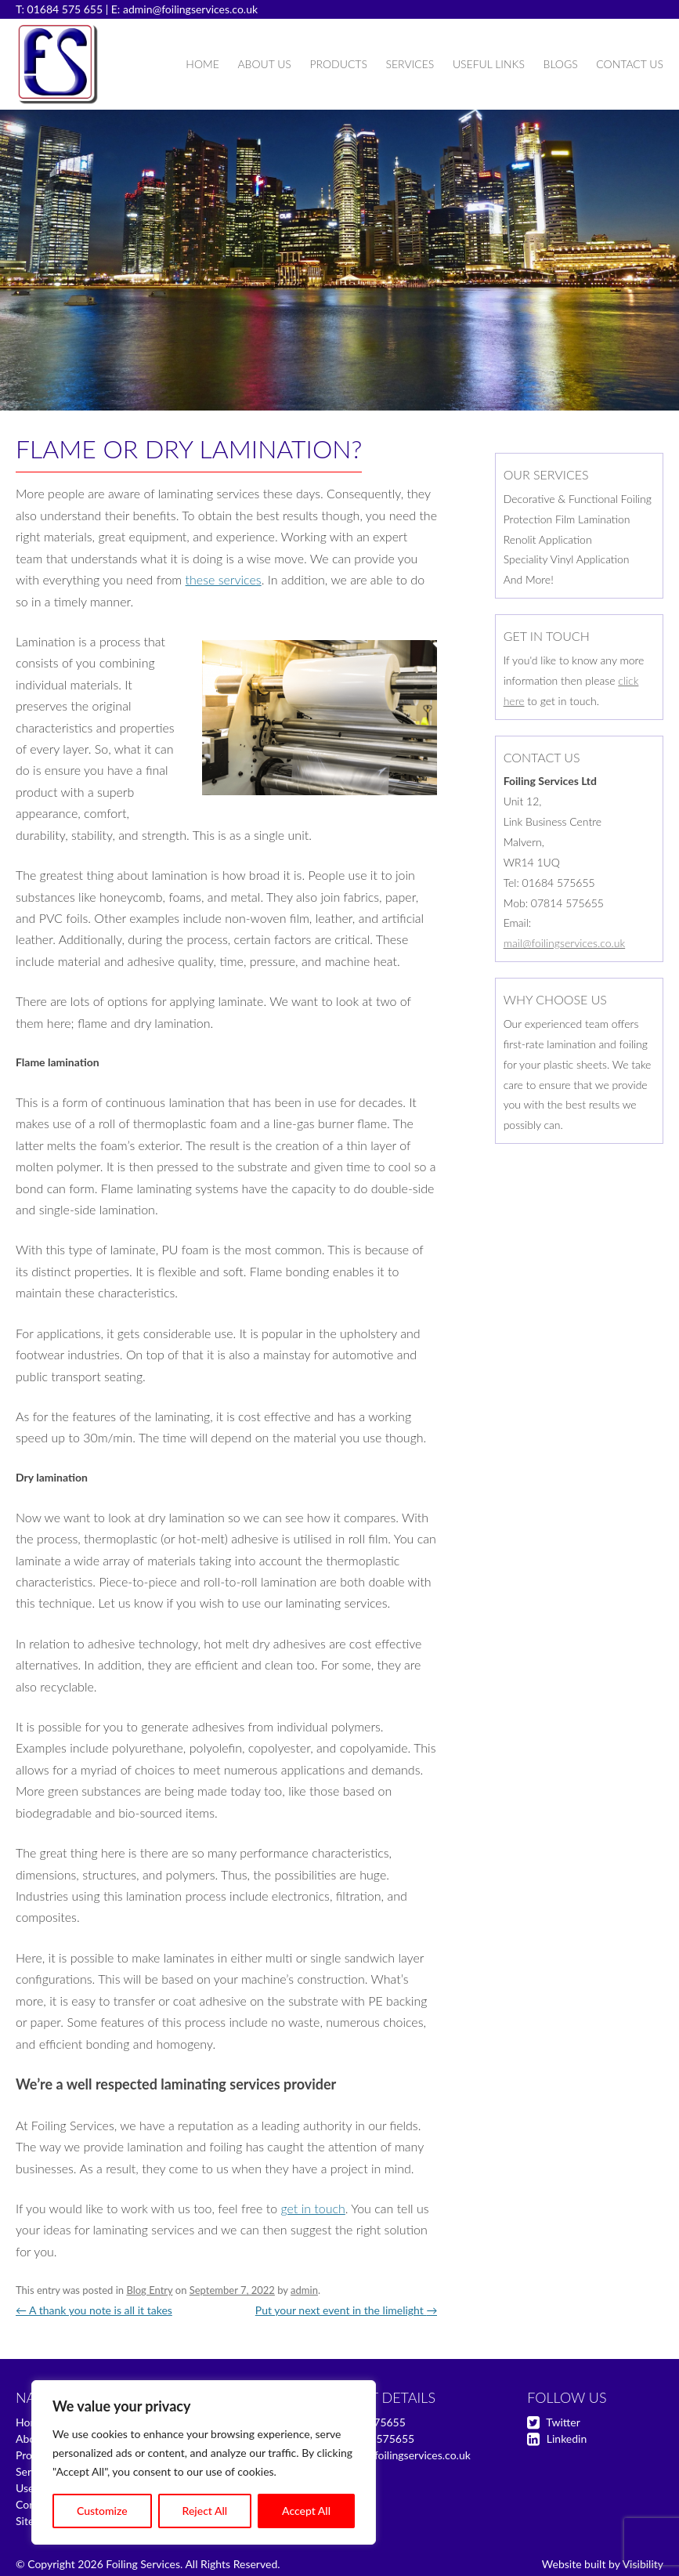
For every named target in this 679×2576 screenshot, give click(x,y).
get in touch (312, 2208)
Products (338, 64)
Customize (102, 2510)
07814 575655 (377, 2438)
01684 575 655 (65, 9)
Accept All (306, 2510)
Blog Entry (149, 2290)
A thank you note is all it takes (94, 2310)
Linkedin (567, 2438)
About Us (264, 64)
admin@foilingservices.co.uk (190, 9)
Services (409, 64)
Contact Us (629, 64)
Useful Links (489, 64)
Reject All (205, 2510)
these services (224, 579)
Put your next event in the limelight (346, 2310)
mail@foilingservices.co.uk (565, 943)
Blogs (561, 64)
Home (202, 64)
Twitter (563, 2422)
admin (304, 2290)
